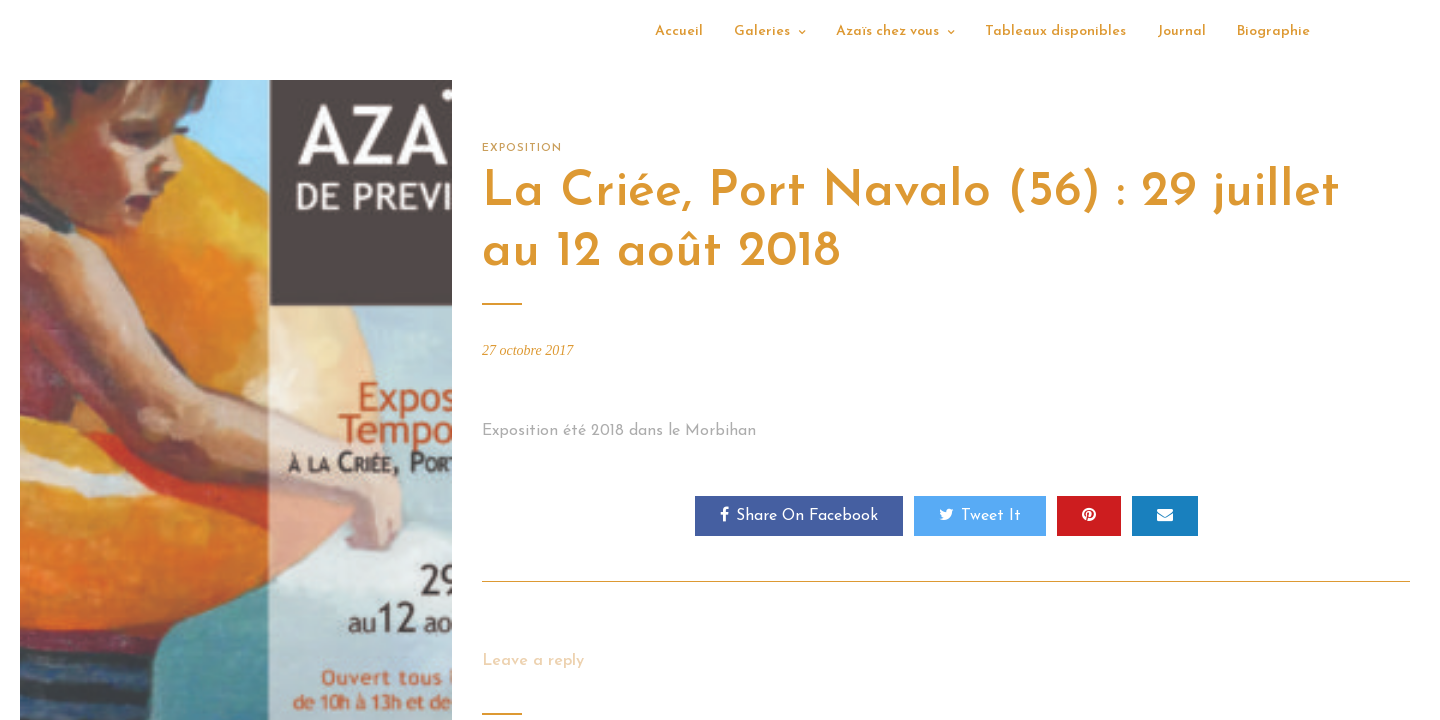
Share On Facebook (799, 515)
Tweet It (980, 515)
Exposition (522, 148)
